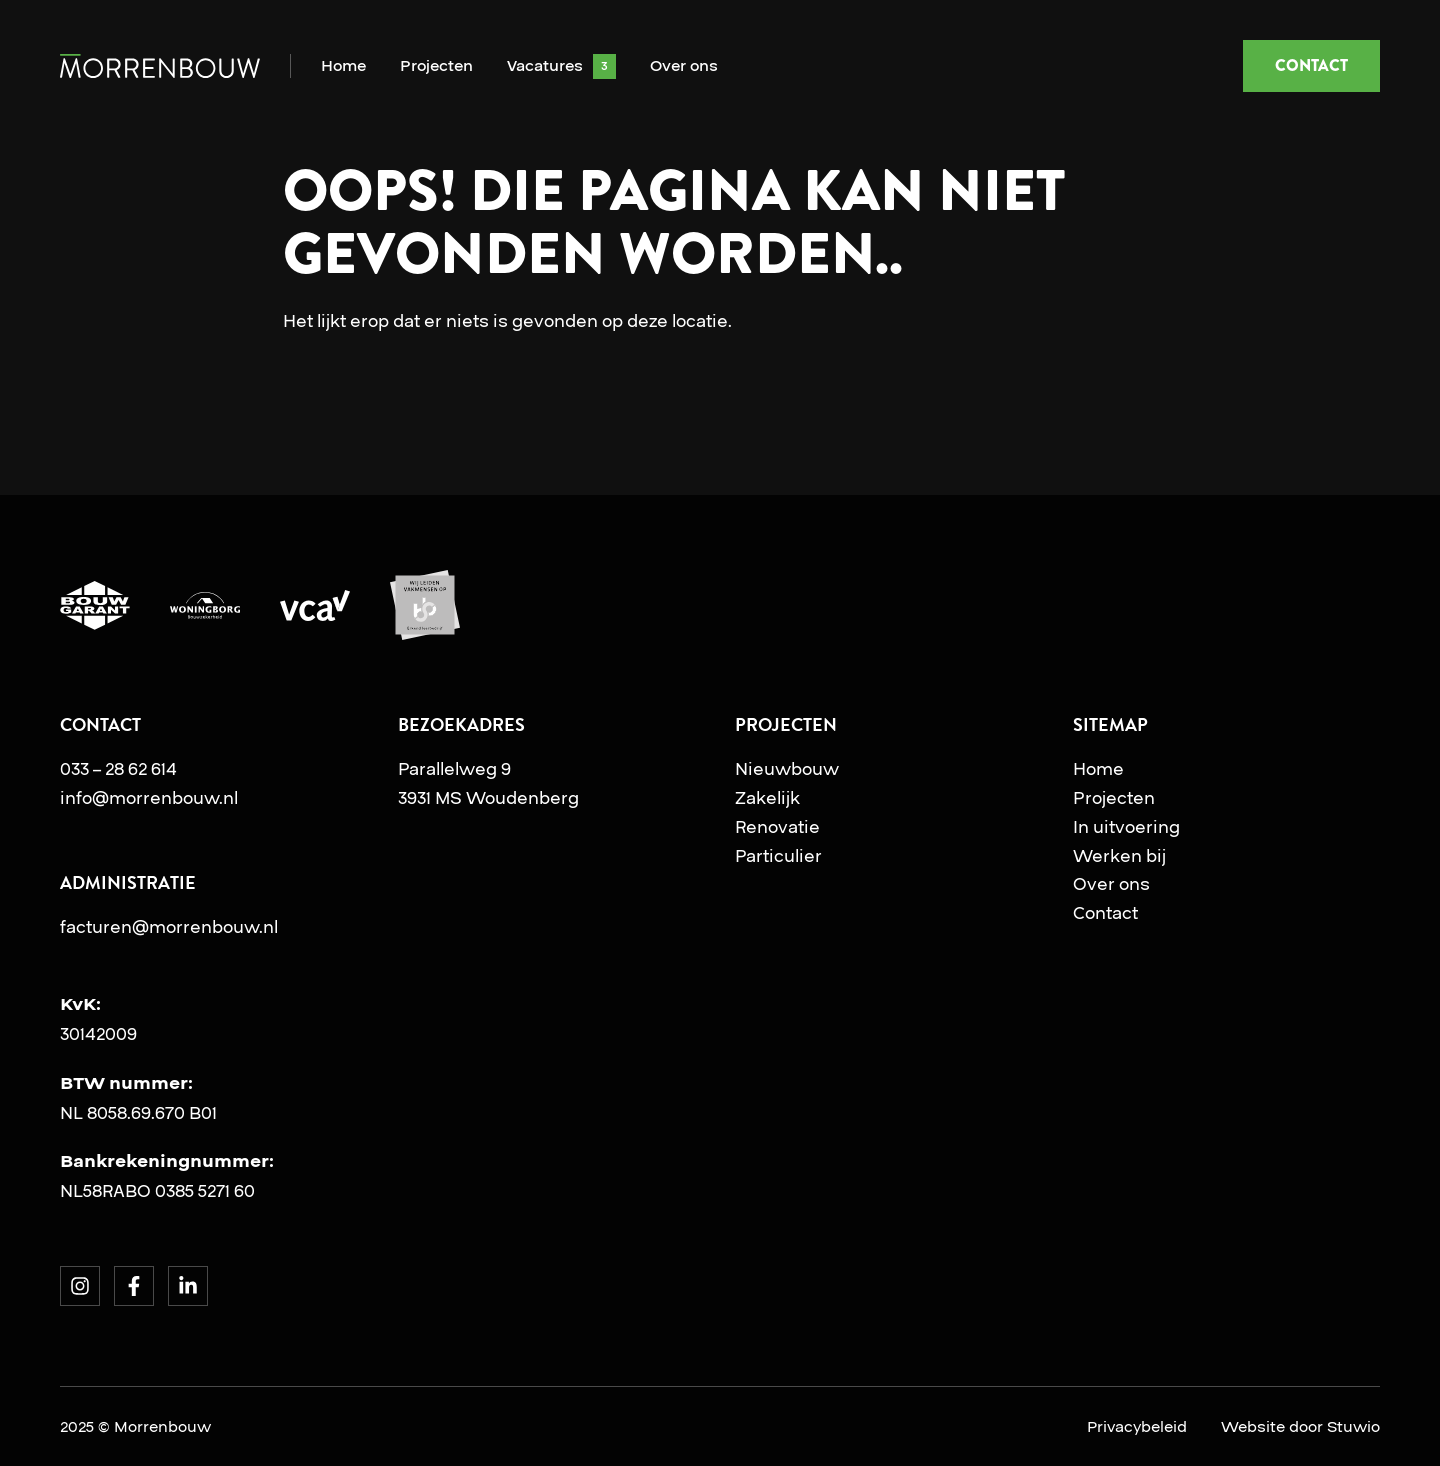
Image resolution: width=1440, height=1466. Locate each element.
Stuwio (1353, 1427)
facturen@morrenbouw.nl (169, 927)
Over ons (684, 67)
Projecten (436, 67)
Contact (1105, 913)
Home (343, 67)
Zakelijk (767, 798)
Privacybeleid (1137, 1427)
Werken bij (1119, 856)
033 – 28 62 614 (118, 769)
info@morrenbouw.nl (149, 798)
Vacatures (545, 67)
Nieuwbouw (787, 769)
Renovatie (777, 827)
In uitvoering (1126, 827)
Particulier (778, 856)
